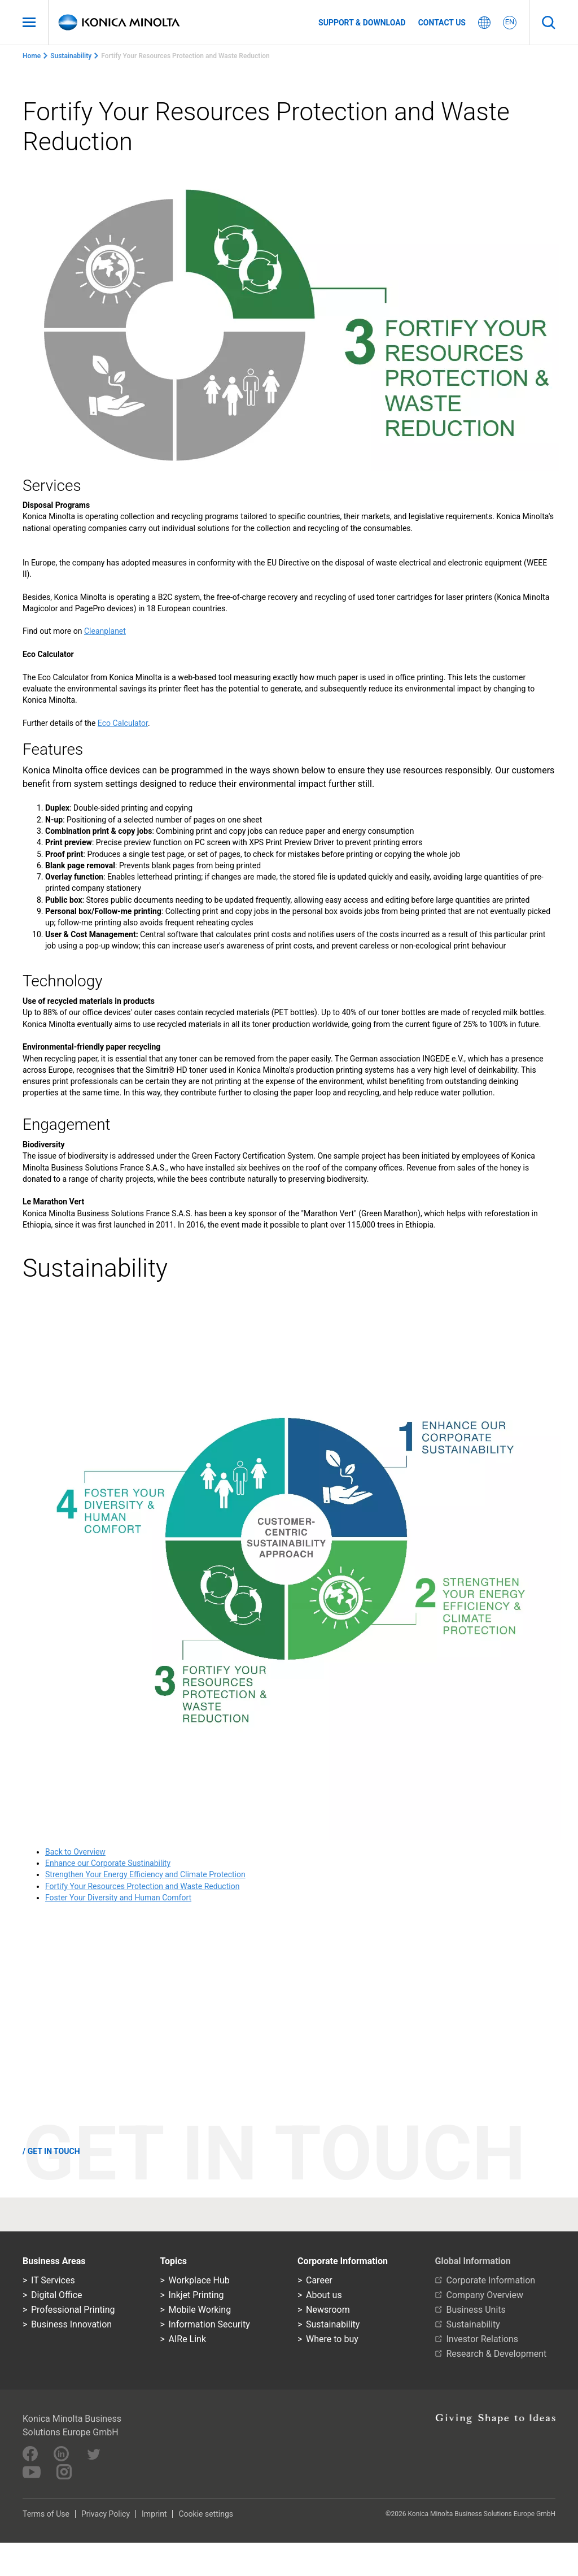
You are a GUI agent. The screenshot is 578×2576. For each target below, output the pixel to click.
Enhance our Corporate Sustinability (107, 1863)
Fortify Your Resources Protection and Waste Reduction (142, 1886)
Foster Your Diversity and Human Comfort (118, 1897)
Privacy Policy (105, 2513)
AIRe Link (188, 2339)
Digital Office (56, 2295)
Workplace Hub (199, 2280)
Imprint (154, 2513)
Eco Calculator (123, 723)
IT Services (53, 2280)
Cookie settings (205, 2513)
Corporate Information (491, 2280)
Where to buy (332, 2339)
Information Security (209, 2324)
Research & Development (496, 2353)
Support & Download (362, 22)
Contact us (442, 22)
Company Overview (484, 2295)
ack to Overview (78, 1851)
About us (324, 2295)
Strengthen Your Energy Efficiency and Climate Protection (145, 1874)
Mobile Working (200, 2309)
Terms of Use (46, 2513)
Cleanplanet (105, 631)
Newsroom (328, 2309)
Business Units (476, 2309)
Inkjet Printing (196, 2295)
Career (319, 2280)
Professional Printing (73, 2309)
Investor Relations (482, 2339)
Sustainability (70, 56)
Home (32, 56)
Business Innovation (71, 2324)
